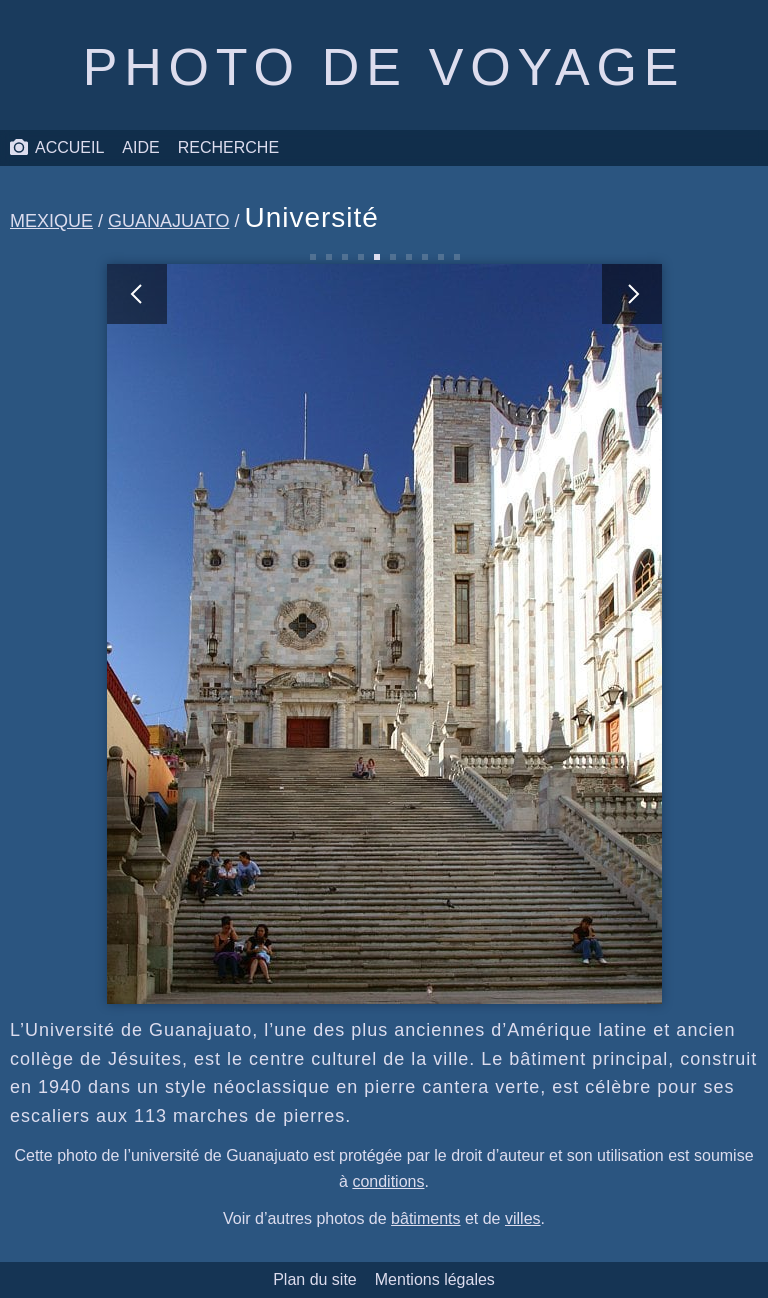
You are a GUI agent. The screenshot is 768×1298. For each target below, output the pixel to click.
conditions (388, 1181)
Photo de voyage (384, 67)
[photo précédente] (246, 634)
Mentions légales (435, 1279)
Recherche (228, 147)
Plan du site (315, 1279)
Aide (140, 147)
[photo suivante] (523, 634)
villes (523, 1218)
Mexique (51, 221)
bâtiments (425, 1218)
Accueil (56, 148)
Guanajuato (168, 221)
